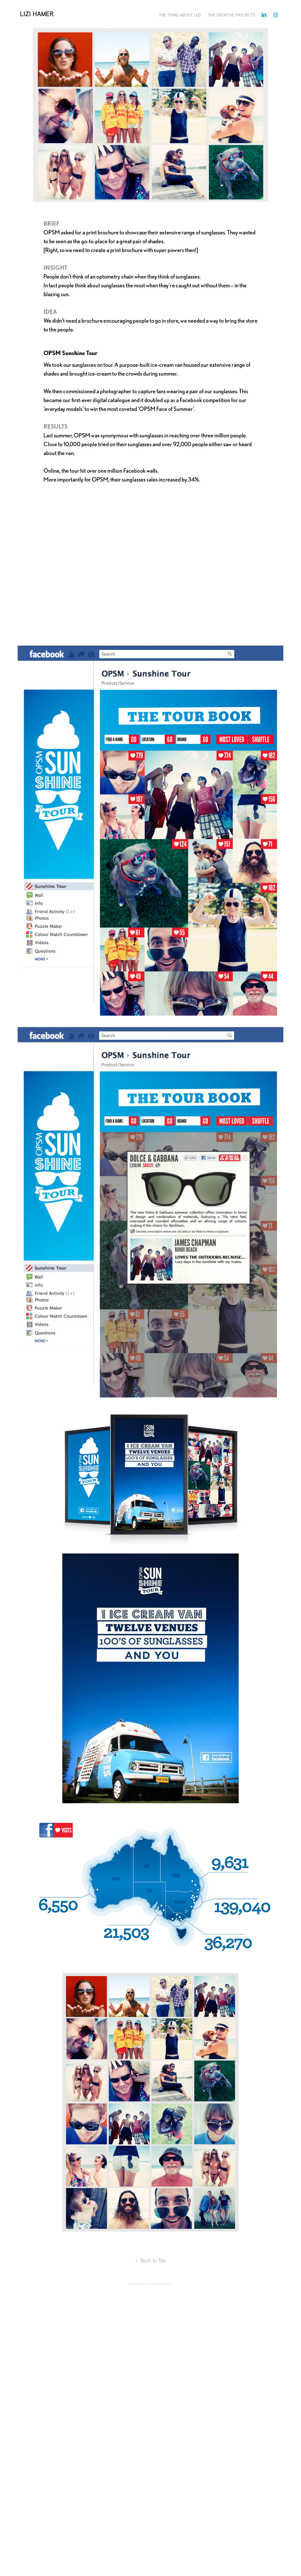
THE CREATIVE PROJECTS (231, 15)
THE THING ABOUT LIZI (180, 15)
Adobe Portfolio (160, 2284)
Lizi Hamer (37, 13)
